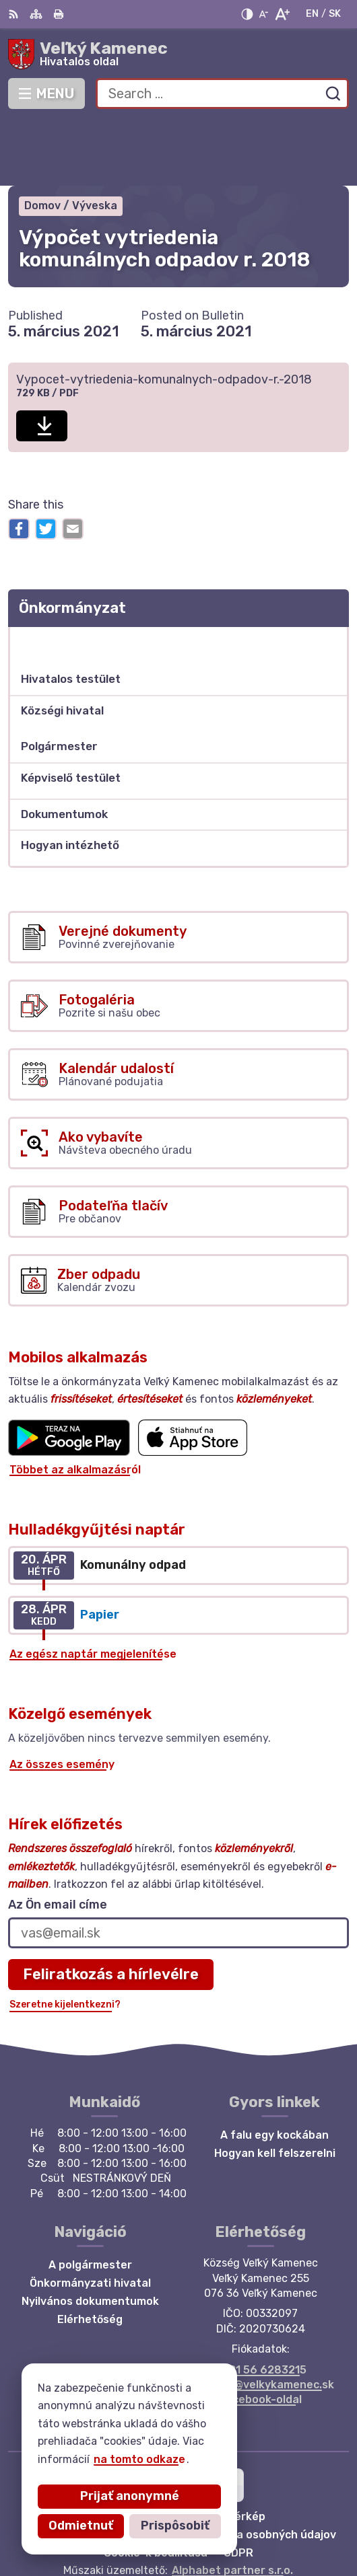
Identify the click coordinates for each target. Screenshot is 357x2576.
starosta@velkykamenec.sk (260, 2318)
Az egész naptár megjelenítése (92, 1588)
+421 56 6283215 (260, 2303)
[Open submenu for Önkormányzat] (331, 576)
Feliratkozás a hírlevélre (111, 1908)
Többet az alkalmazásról (75, 1403)
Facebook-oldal (261, 2334)
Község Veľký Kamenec (220, 2522)
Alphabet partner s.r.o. (232, 2504)
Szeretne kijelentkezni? (65, 1938)
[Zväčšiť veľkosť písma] (281, 14)
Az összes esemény (62, 1698)
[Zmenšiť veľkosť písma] (263, 14)
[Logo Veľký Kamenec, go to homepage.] (178, 54)
